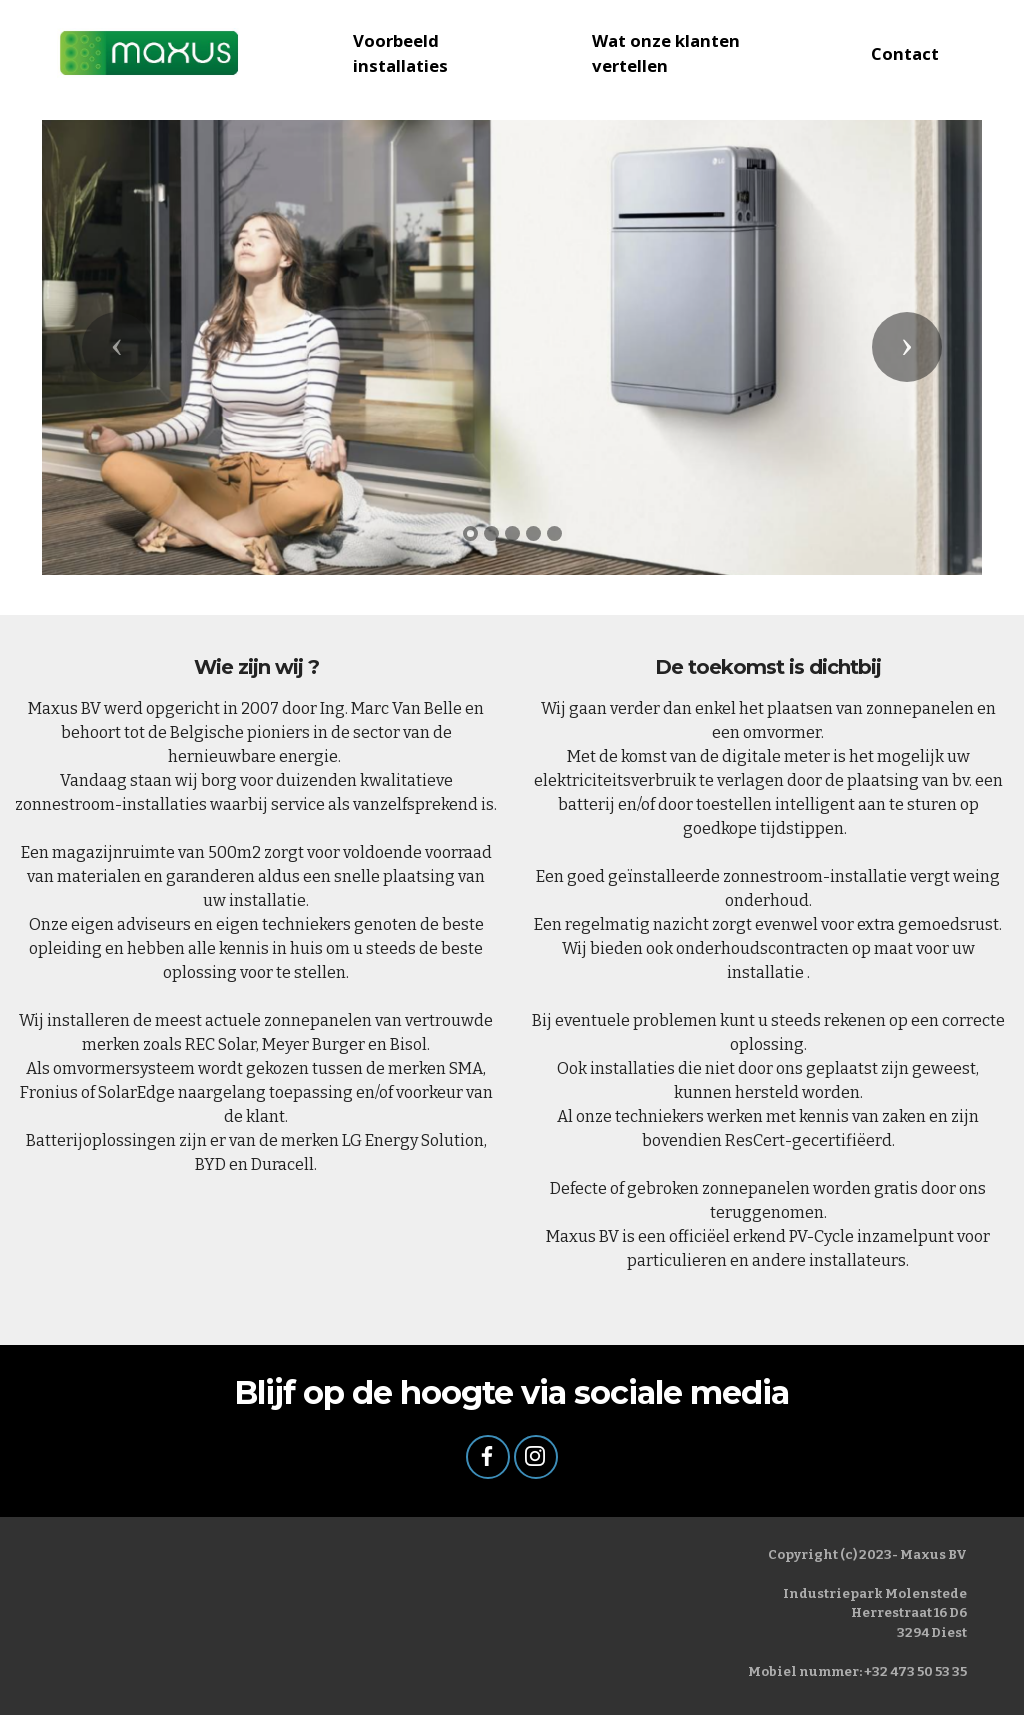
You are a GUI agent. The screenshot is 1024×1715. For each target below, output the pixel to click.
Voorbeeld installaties (400, 53)
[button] (117, 347)
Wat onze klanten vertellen (666, 53)
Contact (905, 53)
